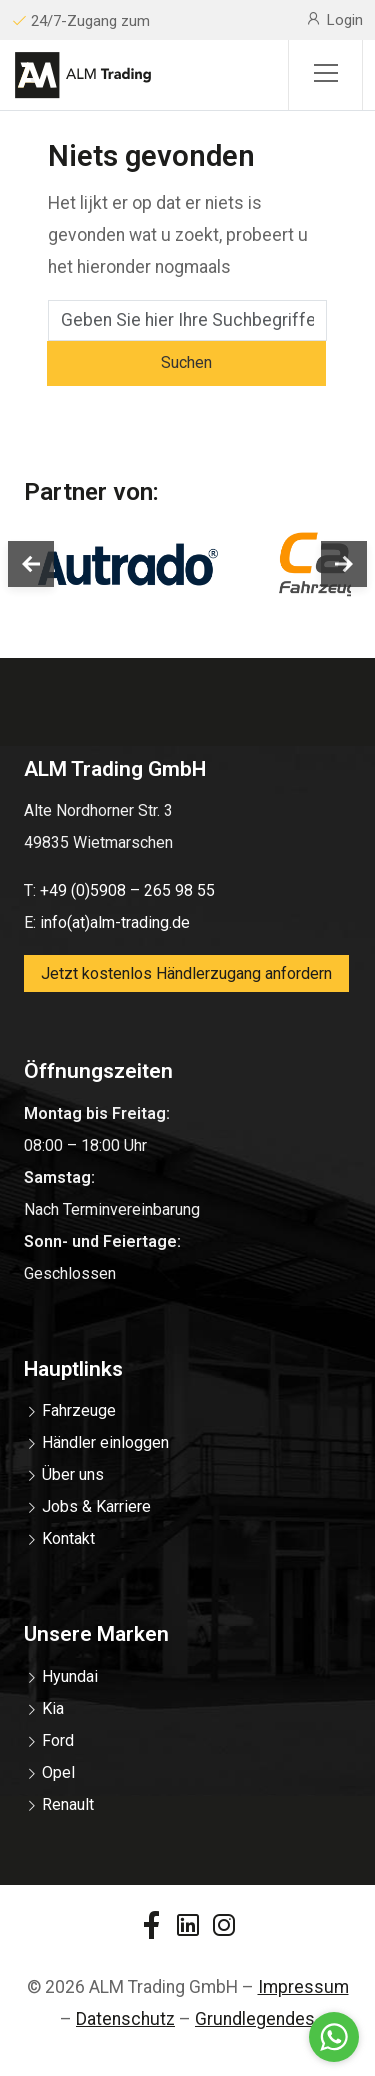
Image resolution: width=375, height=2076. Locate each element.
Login (334, 19)
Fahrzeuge (79, 1410)
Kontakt (68, 1538)
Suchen (186, 362)
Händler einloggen (105, 1442)
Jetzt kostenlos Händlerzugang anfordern (186, 973)
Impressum (303, 1987)
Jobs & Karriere (96, 1506)
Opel (58, 1772)
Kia (53, 1708)
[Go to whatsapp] (334, 2037)
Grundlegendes (255, 2019)
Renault (68, 1804)
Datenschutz (125, 2019)
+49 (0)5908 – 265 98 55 (127, 890)
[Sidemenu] (325, 75)
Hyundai (70, 1676)
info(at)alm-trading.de (115, 922)
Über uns (73, 1474)
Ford (58, 1740)
